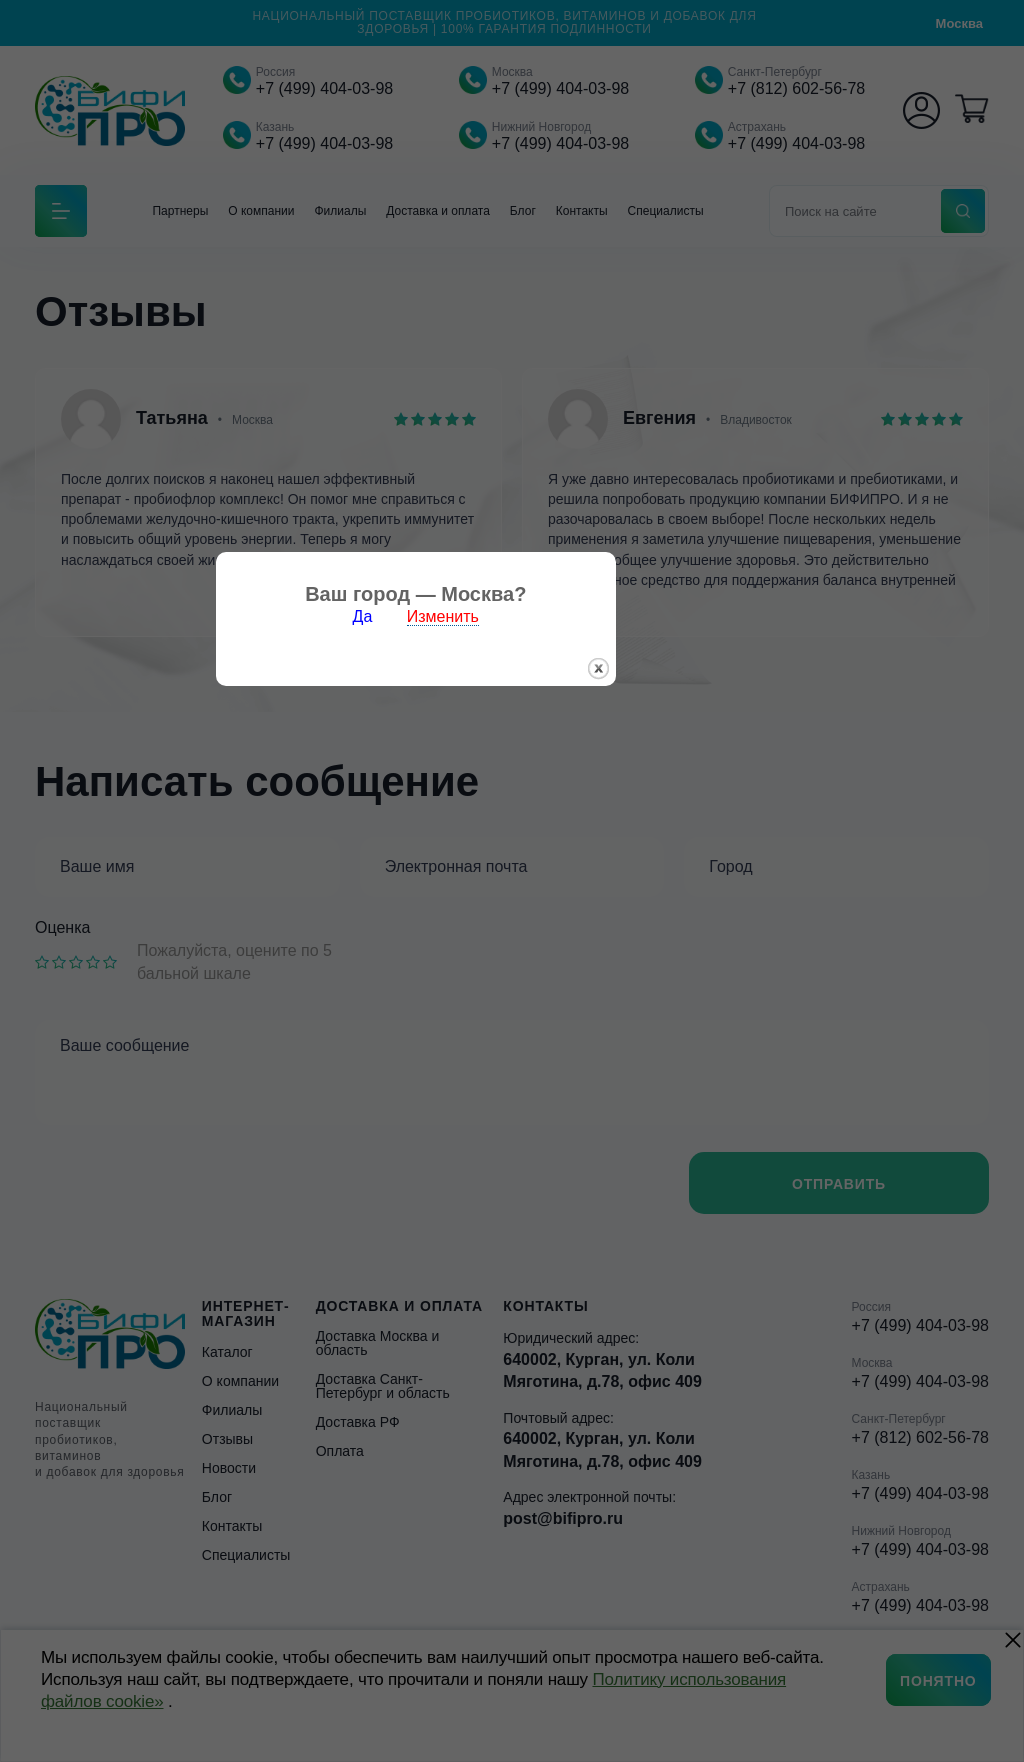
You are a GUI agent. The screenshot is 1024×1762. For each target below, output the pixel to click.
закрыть (694, 930)
